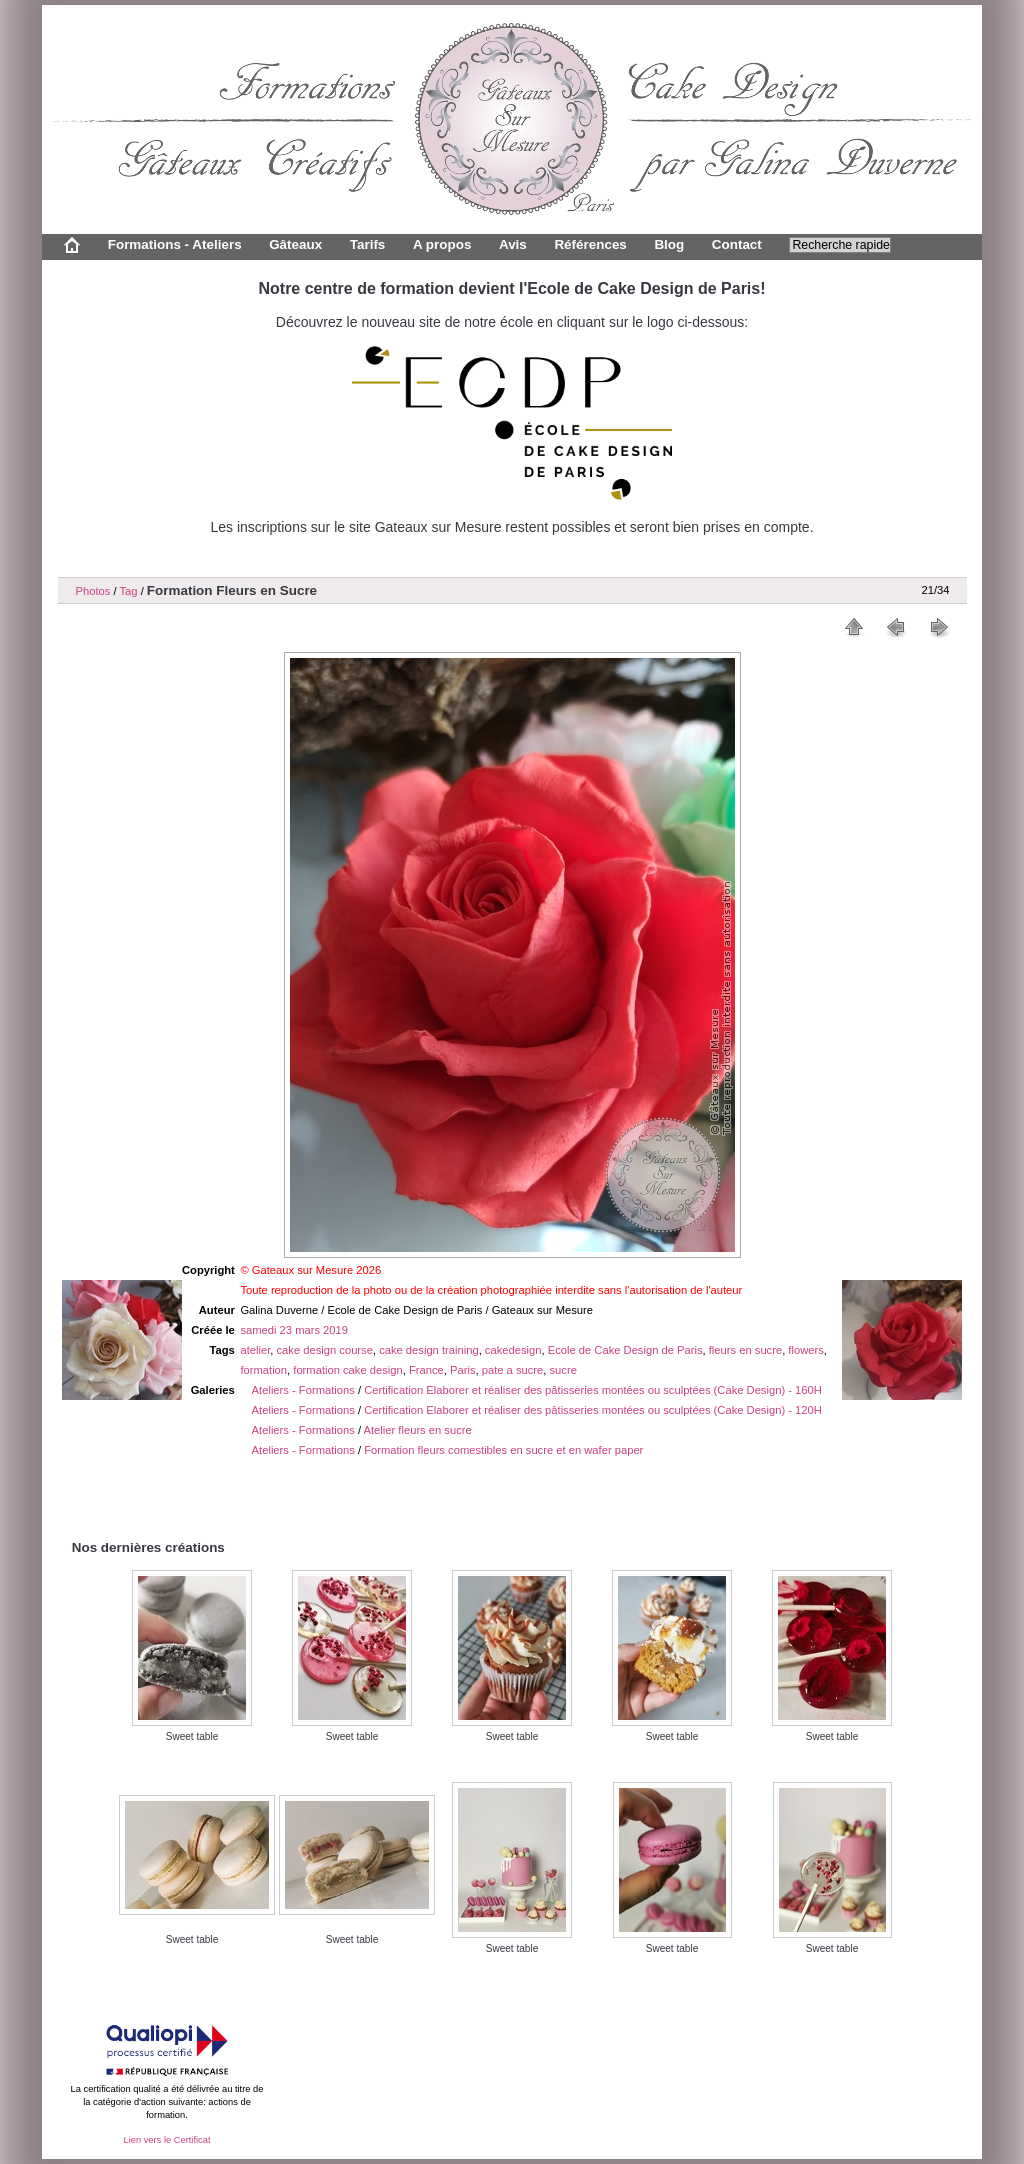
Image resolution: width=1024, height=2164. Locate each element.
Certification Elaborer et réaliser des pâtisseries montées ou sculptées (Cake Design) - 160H (593, 1390)
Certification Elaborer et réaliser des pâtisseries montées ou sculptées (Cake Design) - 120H (593, 1410)
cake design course (325, 1350)
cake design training (429, 1350)
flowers (805, 1350)
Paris (463, 1370)
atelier (255, 1350)
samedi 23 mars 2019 (294, 1330)
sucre (563, 1370)
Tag (128, 591)
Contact (737, 244)
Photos (93, 591)
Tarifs (368, 244)
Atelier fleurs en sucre (418, 1430)
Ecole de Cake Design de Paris (625, 1350)
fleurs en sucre (745, 1350)
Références (590, 244)
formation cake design (347, 1370)
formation (263, 1370)
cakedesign (513, 1350)
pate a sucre (513, 1370)
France (426, 1370)
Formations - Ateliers (175, 244)
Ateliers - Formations (303, 1390)
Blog (669, 244)
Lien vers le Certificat (166, 2140)
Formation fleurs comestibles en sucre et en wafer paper (503, 1450)
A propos (442, 244)
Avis (513, 244)
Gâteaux (295, 244)
